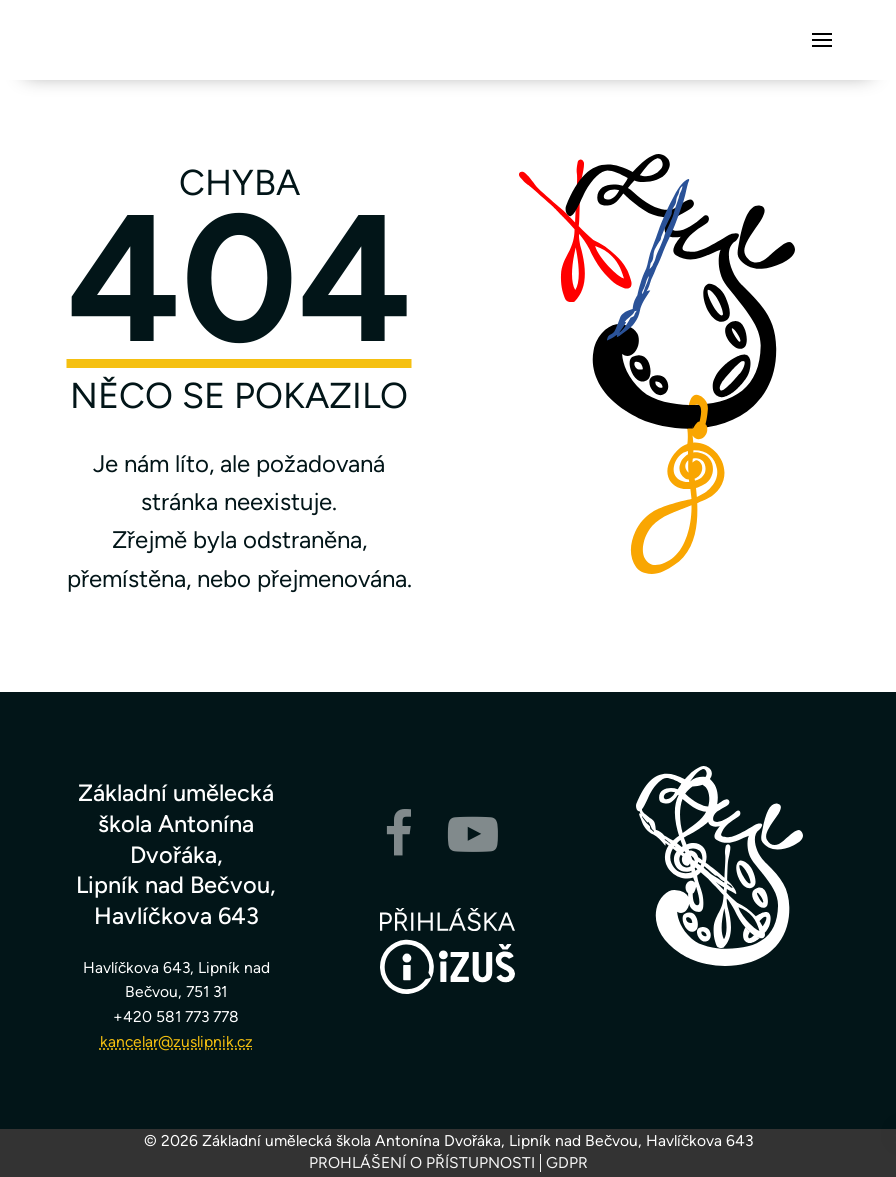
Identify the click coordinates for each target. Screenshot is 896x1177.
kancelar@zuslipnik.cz (176, 1041)
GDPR (567, 1163)
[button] (822, 40)
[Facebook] (398, 846)
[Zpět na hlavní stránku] (720, 866)
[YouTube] (473, 846)
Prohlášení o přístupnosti (422, 1163)
